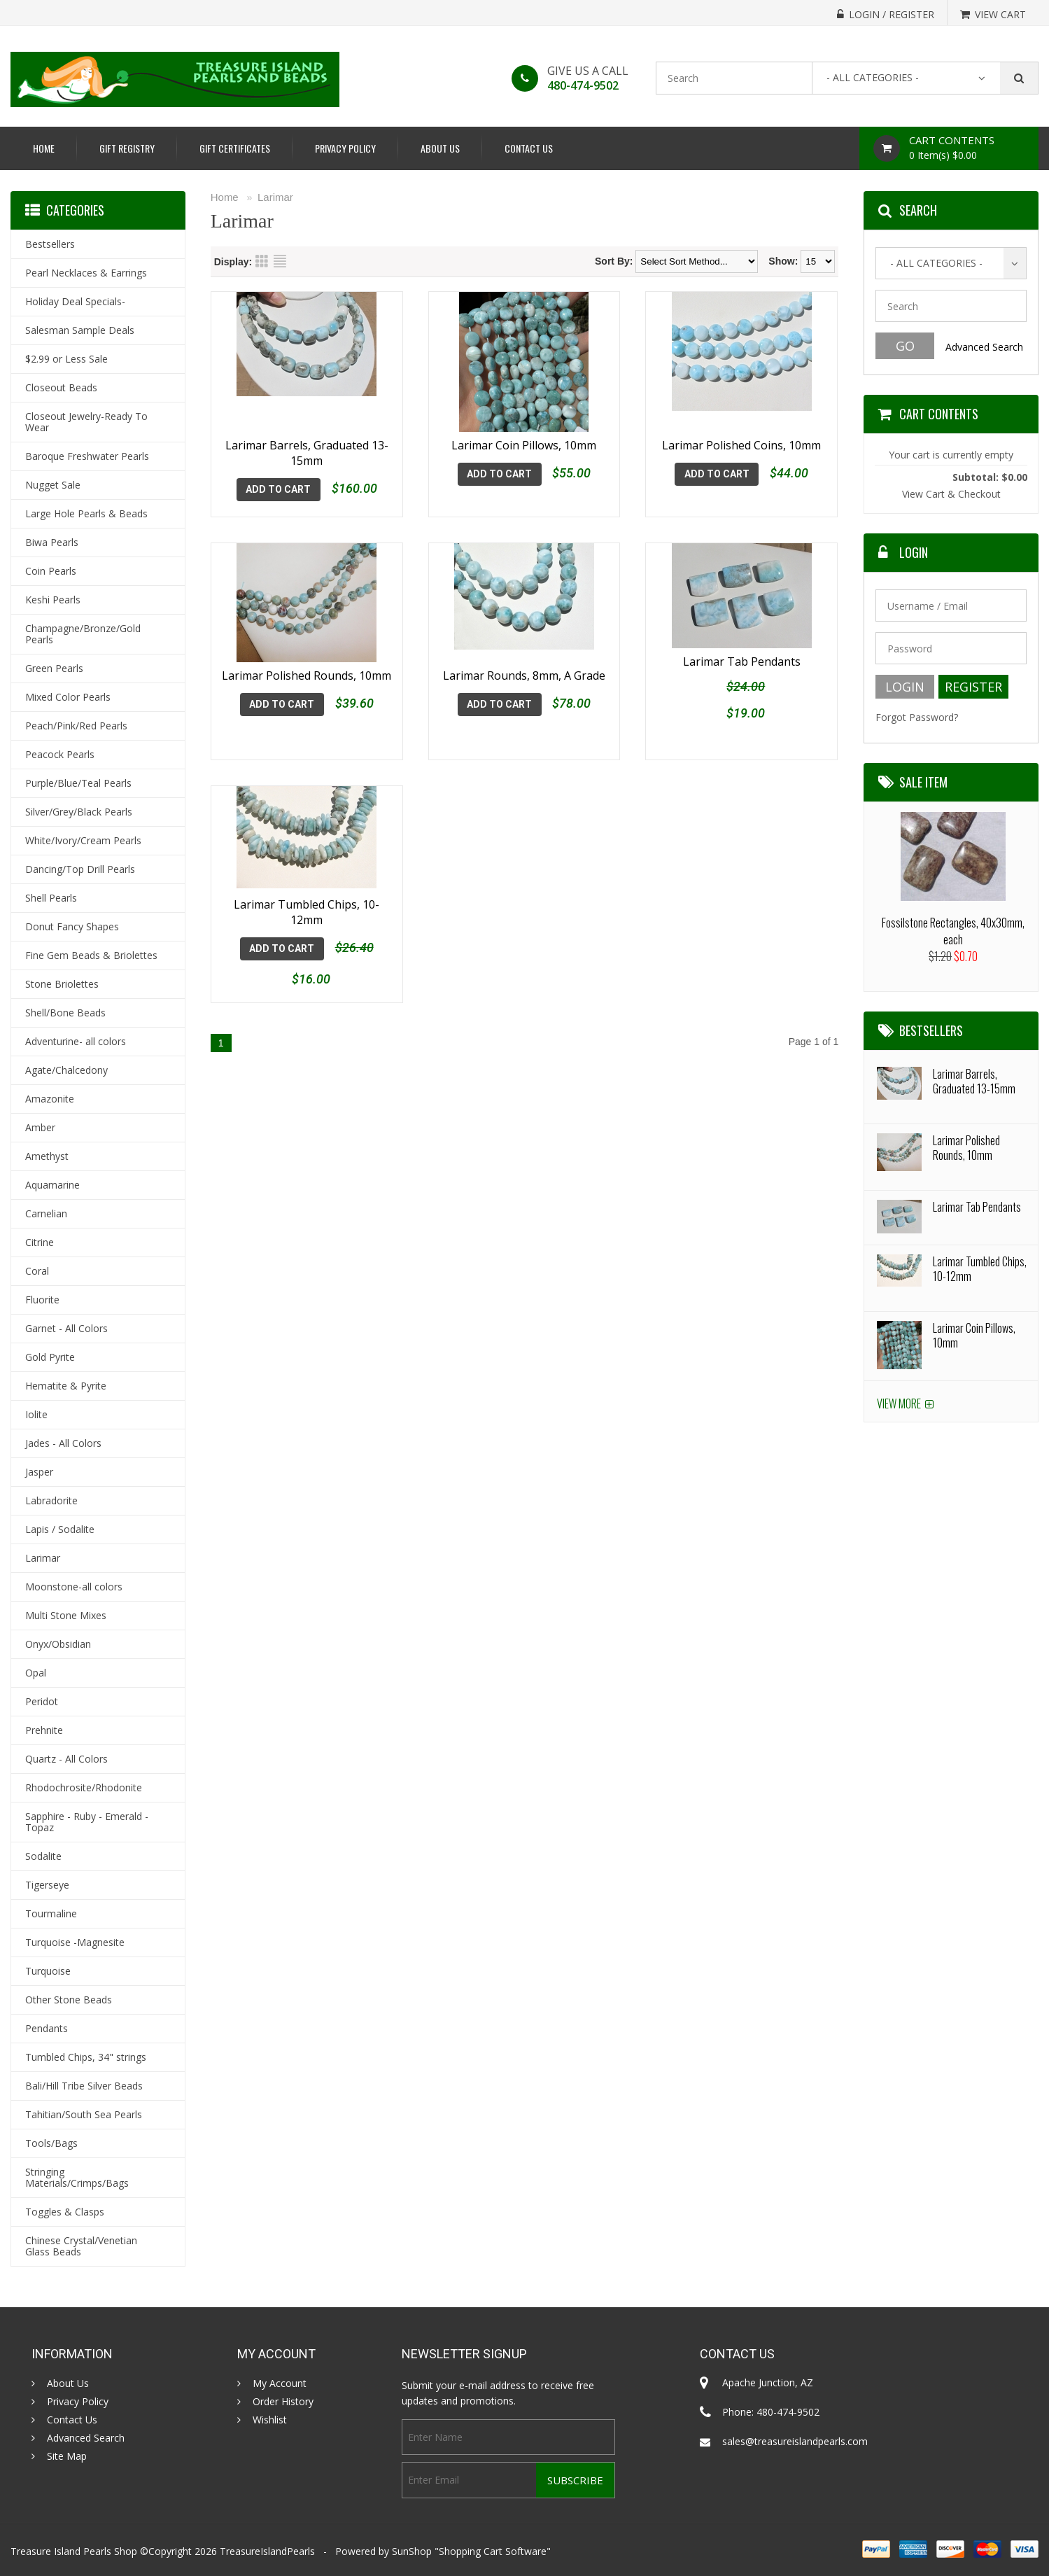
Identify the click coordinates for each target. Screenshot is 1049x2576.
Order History (283, 2401)
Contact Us (529, 148)
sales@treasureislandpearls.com (795, 2441)
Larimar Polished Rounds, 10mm (306, 675)
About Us (440, 148)
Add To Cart (278, 489)
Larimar (275, 197)
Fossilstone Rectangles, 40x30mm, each (953, 931)
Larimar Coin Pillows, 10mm (523, 445)
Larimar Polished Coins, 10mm (741, 445)
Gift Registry (127, 148)
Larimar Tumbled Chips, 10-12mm (306, 900)
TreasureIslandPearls (267, 2551)
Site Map (67, 2456)
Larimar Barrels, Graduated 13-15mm (306, 453)
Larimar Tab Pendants (742, 675)
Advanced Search (984, 347)
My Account (280, 2383)
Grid (261, 261)
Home (44, 148)
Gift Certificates (234, 148)
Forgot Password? (916, 717)
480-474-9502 (583, 85)
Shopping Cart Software (493, 2551)
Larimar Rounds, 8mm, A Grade (524, 675)
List (280, 261)
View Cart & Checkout (951, 493)
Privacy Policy (345, 148)
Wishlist (270, 2420)
